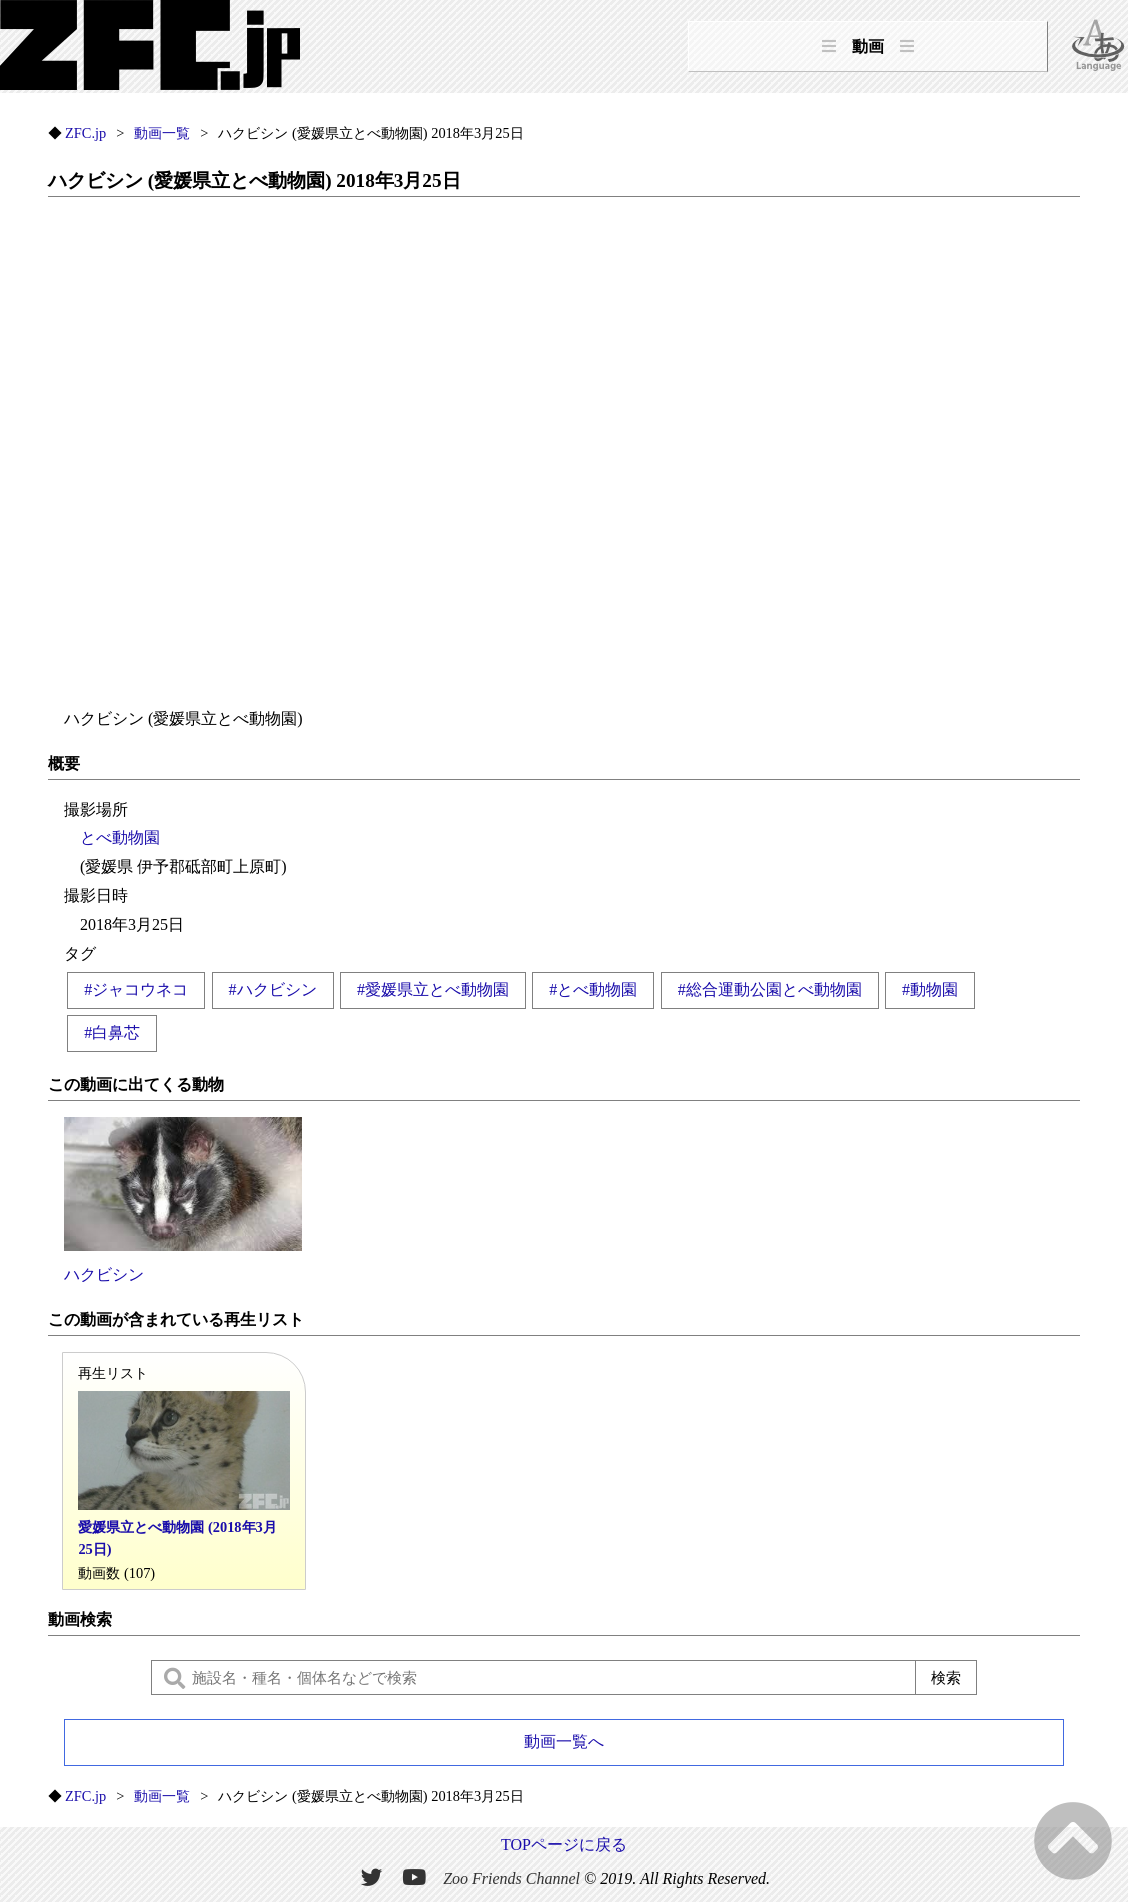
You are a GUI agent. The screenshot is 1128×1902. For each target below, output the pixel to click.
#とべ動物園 (593, 989)
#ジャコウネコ (136, 989)
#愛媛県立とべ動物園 (433, 989)
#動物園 (930, 989)
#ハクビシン (273, 989)
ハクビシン (183, 1200)
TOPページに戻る (564, 1844)
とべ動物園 (120, 837)
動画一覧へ (564, 1741)
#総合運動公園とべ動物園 (770, 989)
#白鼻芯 (112, 1032)
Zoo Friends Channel (511, 1877)
